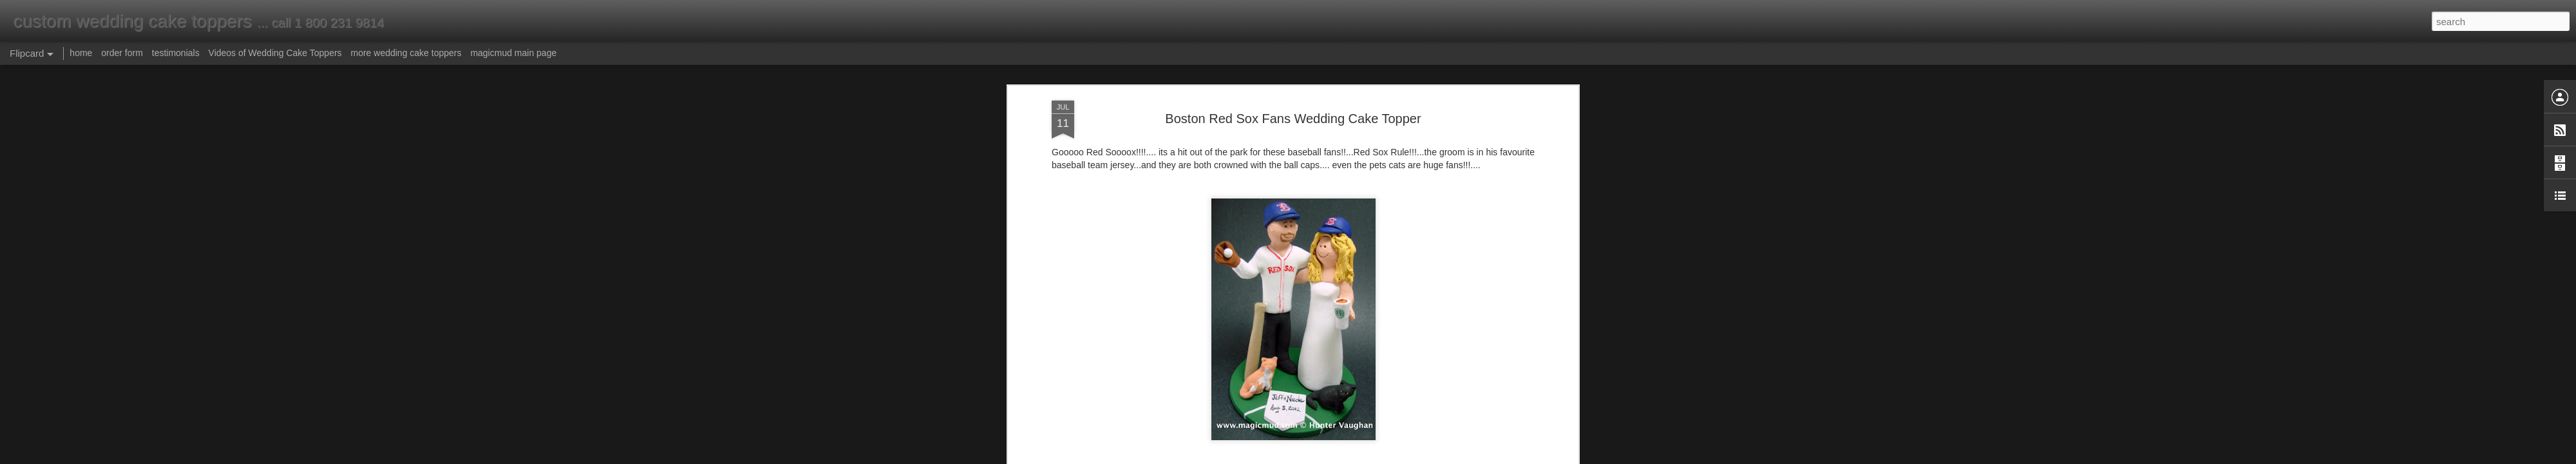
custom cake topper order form (1109, 325)
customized (1447, 372)
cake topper (1339, 372)
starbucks (1289, 383)
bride (1263, 372)
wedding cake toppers (1396, 383)
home (81, 53)
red (1239, 383)
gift (1515, 372)
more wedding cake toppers (405, 53)
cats (1376, 372)
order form (122, 53)
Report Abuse (1366, 457)
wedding (1330, 383)
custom (1404, 372)
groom (1159, 383)
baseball (1162, 372)
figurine (1489, 372)
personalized (1202, 383)
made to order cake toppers (1140, 302)
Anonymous (1344, 356)
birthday (1199, 372)
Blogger (1328, 457)
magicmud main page (513, 53)
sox (1258, 383)
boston (1233, 372)
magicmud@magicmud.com (1103, 279)
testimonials (176, 53)
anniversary (1117, 372)
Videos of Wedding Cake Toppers (275, 53)
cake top (1295, 372)
